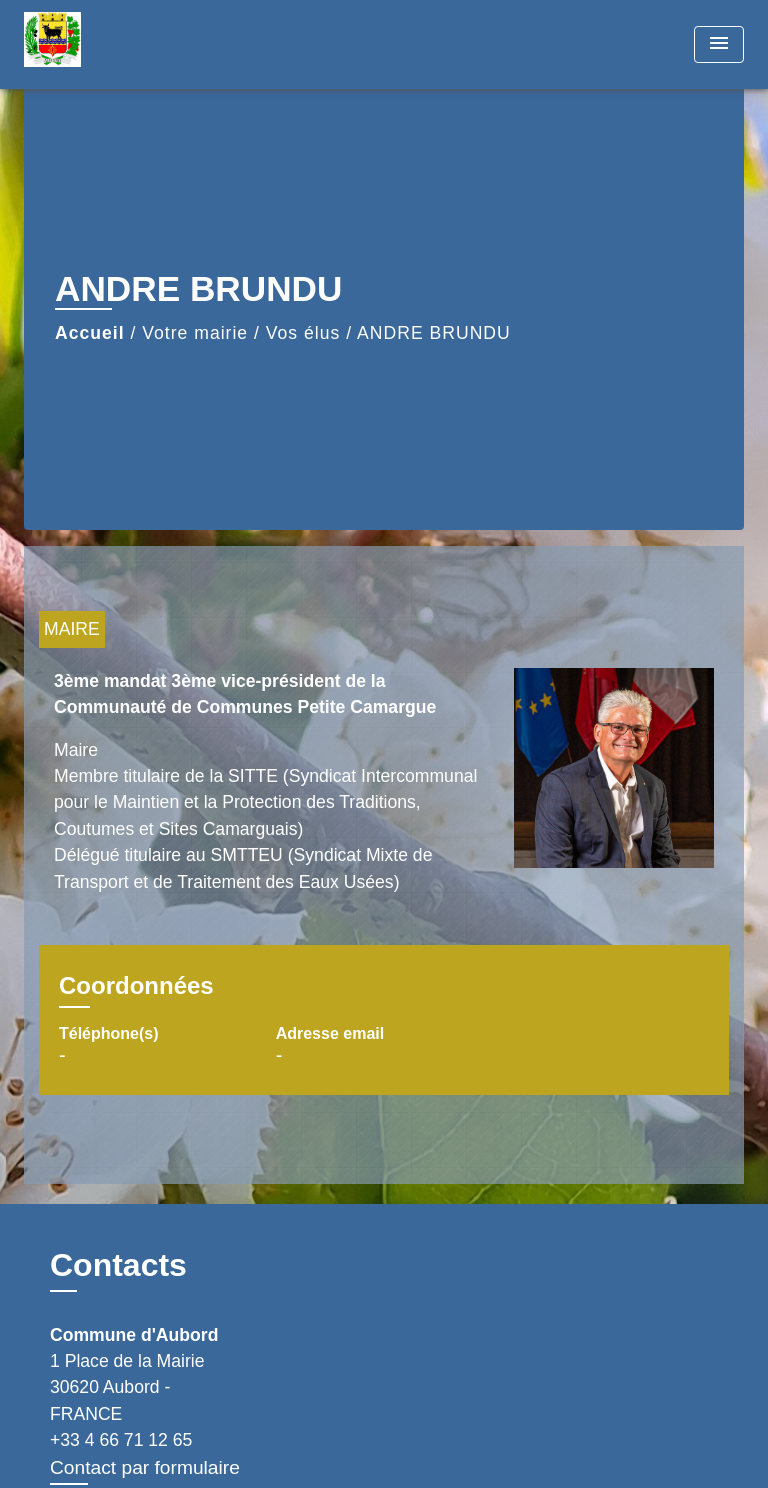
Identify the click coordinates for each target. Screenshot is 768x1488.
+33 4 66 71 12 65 (121, 1440)
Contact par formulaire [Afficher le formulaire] (145, 1467)
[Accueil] (99, 44)
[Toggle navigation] (719, 44)
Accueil (90, 333)
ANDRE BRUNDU (434, 333)
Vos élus (303, 333)
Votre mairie (195, 333)
